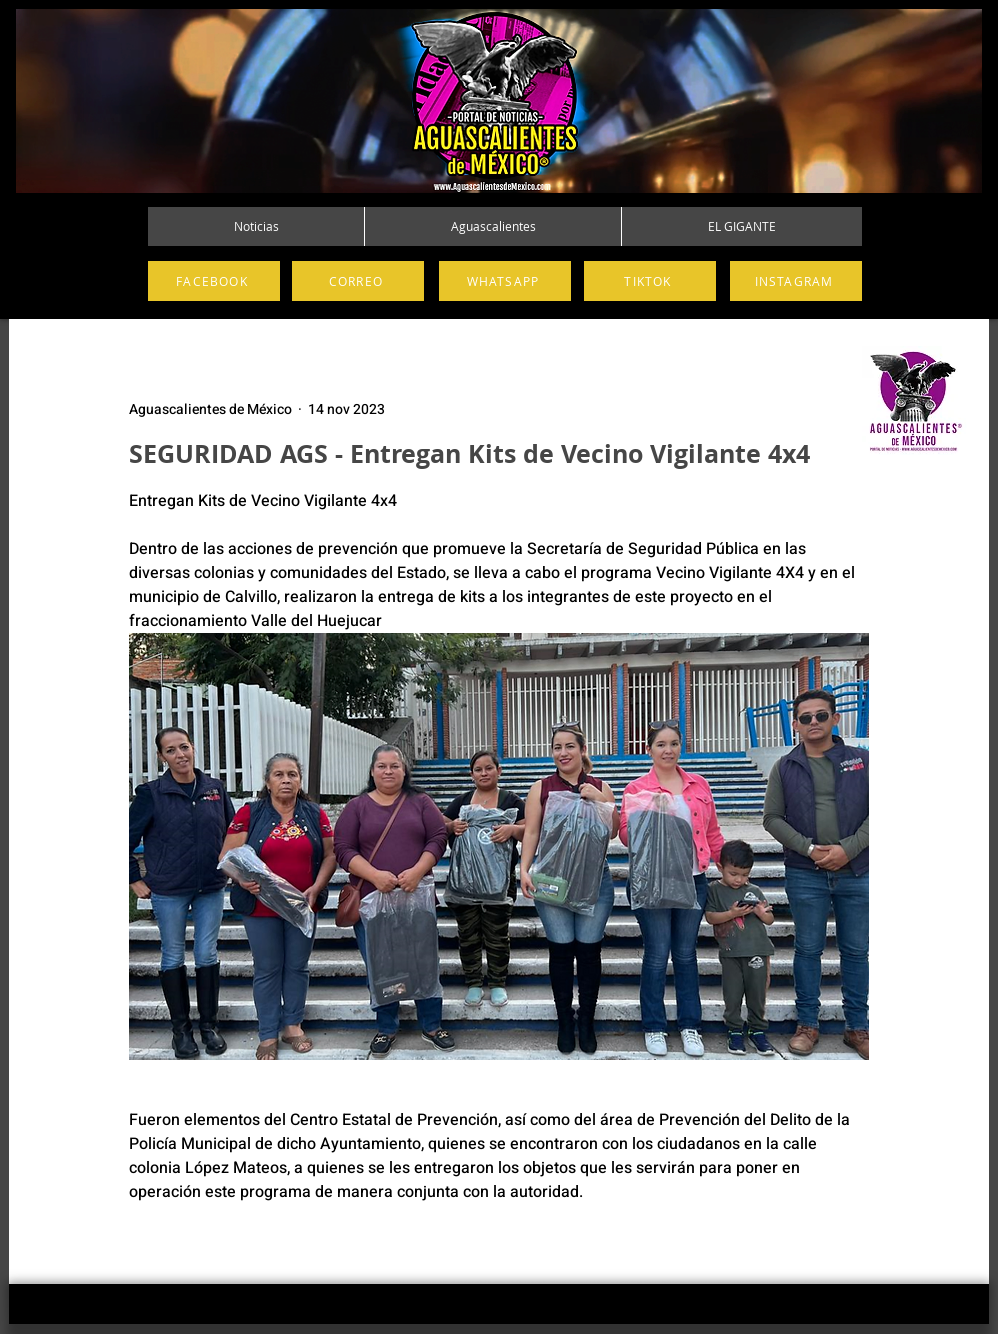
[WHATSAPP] (505, 281)
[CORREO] (358, 281)
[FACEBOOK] (214, 281)
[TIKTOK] (650, 281)
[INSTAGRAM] (796, 281)
